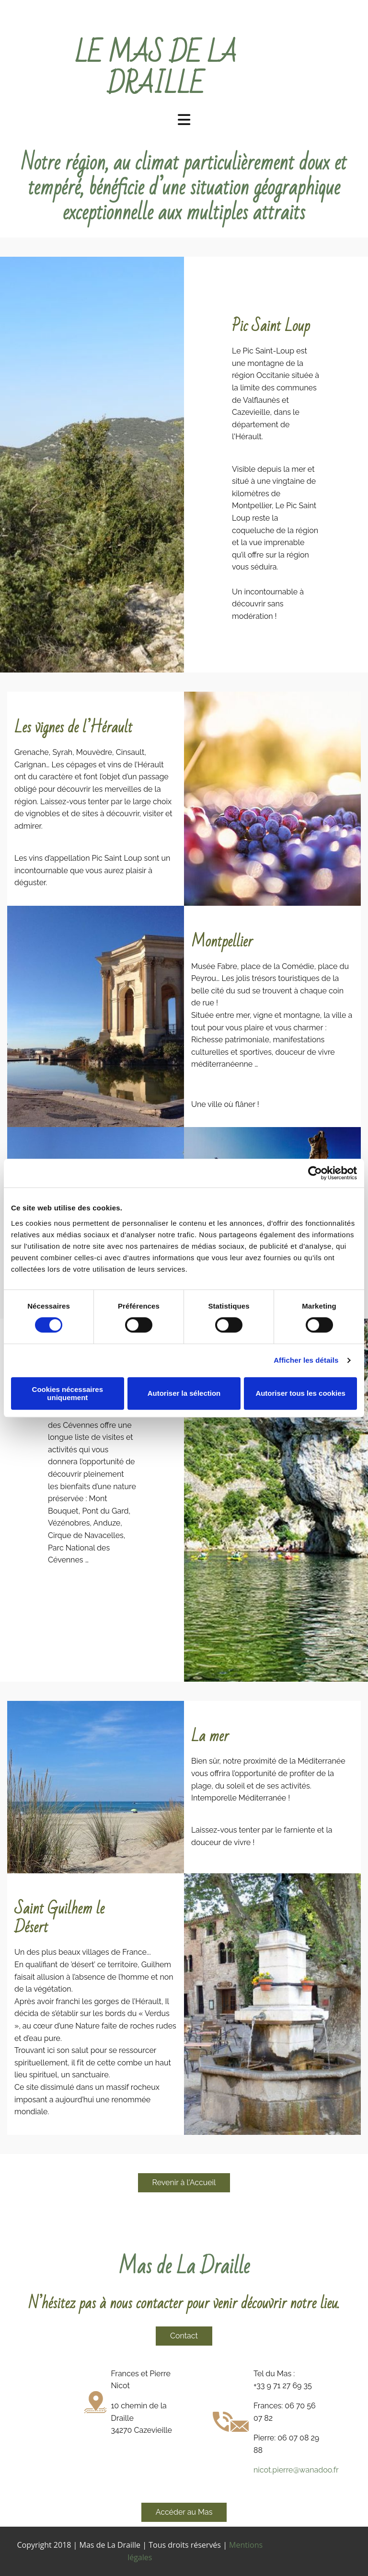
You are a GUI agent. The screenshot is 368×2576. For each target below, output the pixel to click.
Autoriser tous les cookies (300, 1393)
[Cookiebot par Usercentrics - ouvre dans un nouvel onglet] (315, 1173)
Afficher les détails (306, 1360)
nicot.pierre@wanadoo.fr (296, 2469)
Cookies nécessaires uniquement (67, 1393)
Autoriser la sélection (184, 1393)
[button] (184, 2182)
